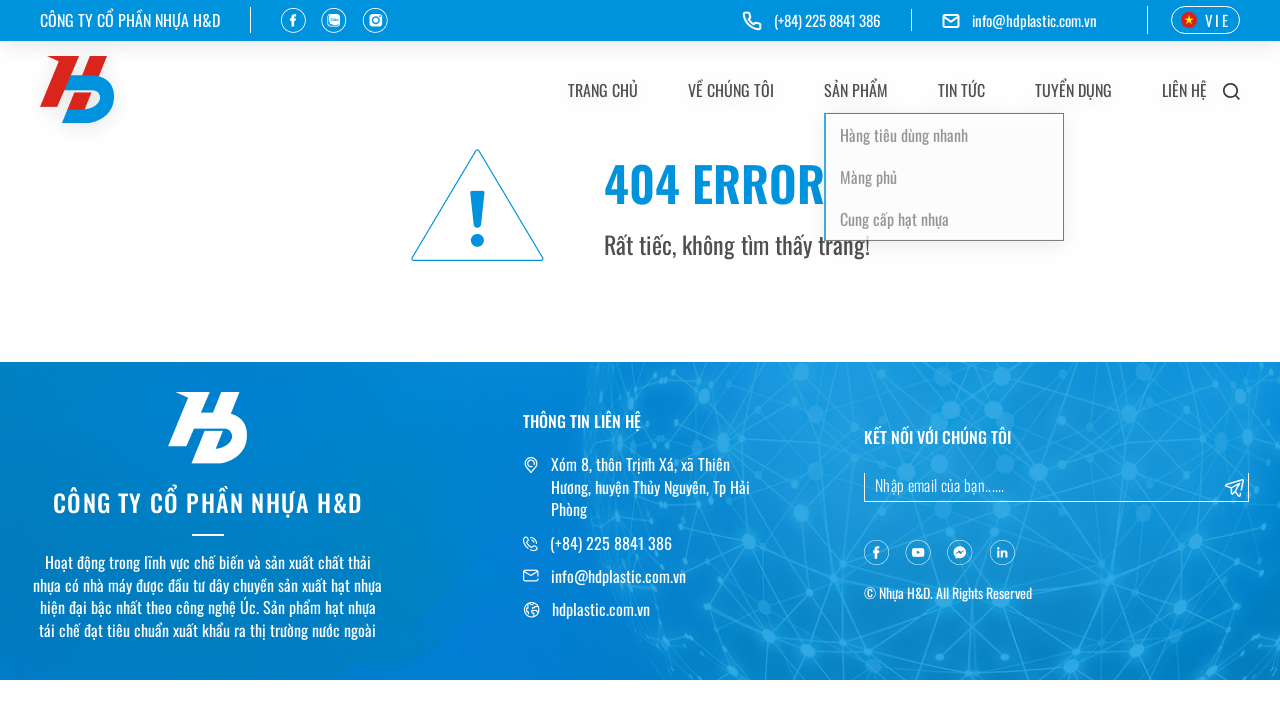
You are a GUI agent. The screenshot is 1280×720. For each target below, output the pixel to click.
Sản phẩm (856, 90)
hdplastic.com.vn (601, 609)
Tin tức (961, 90)
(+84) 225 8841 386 (611, 543)
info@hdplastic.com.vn (1034, 20)
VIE (1205, 20)
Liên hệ (1184, 90)
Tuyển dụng (1073, 90)
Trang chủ (603, 90)
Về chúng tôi (731, 90)
